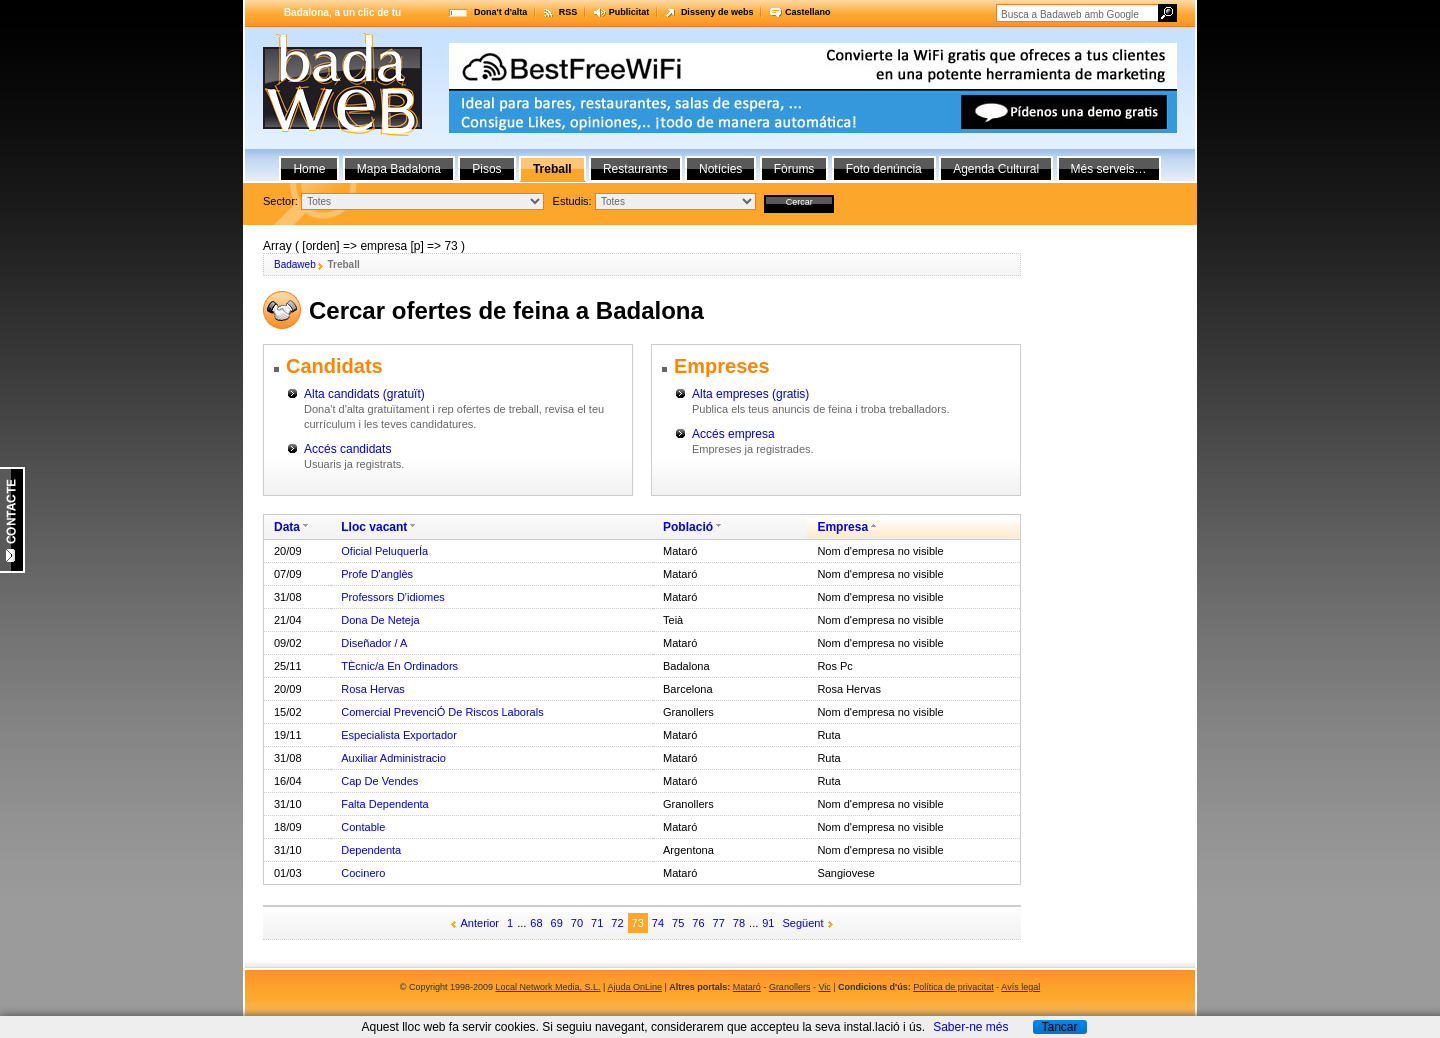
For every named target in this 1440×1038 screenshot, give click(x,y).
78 (739, 923)
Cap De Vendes (379, 781)
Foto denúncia (884, 169)
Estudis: (572, 201)
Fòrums (794, 169)
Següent (803, 923)
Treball (552, 169)
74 (658, 923)
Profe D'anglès (377, 574)
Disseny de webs (717, 12)
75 (678, 923)
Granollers (790, 987)
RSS (568, 12)
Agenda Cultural (996, 169)
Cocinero (363, 873)
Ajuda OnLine (634, 987)
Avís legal (1020, 987)
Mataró (747, 987)
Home (309, 169)
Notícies (720, 169)
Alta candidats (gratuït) (364, 394)
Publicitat (629, 12)
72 (617, 923)
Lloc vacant (374, 527)
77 (719, 923)
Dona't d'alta (500, 12)
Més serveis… (1109, 169)
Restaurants (635, 169)
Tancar (1059, 1027)
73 (638, 923)
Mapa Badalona (399, 169)
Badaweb (295, 264)
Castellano (808, 12)
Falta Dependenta (384, 804)
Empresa (842, 527)
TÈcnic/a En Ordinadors (399, 666)
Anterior (480, 923)
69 (557, 923)
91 (768, 923)
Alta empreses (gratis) (750, 394)
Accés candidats (347, 449)
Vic (824, 987)
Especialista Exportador (399, 735)
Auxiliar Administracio (393, 758)
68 (536, 923)
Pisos (486, 169)
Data (287, 527)
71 (597, 923)
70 (577, 923)
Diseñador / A (374, 643)
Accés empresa (733, 434)
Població (688, 527)
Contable (363, 827)
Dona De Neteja (380, 620)
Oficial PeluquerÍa (384, 551)
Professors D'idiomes (393, 597)
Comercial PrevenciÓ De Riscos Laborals (442, 712)
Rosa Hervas (373, 689)
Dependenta (371, 850)
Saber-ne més (970, 1027)
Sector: (280, 201)
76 (698, 923)
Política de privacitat (953, 987)
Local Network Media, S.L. (548, 987)
